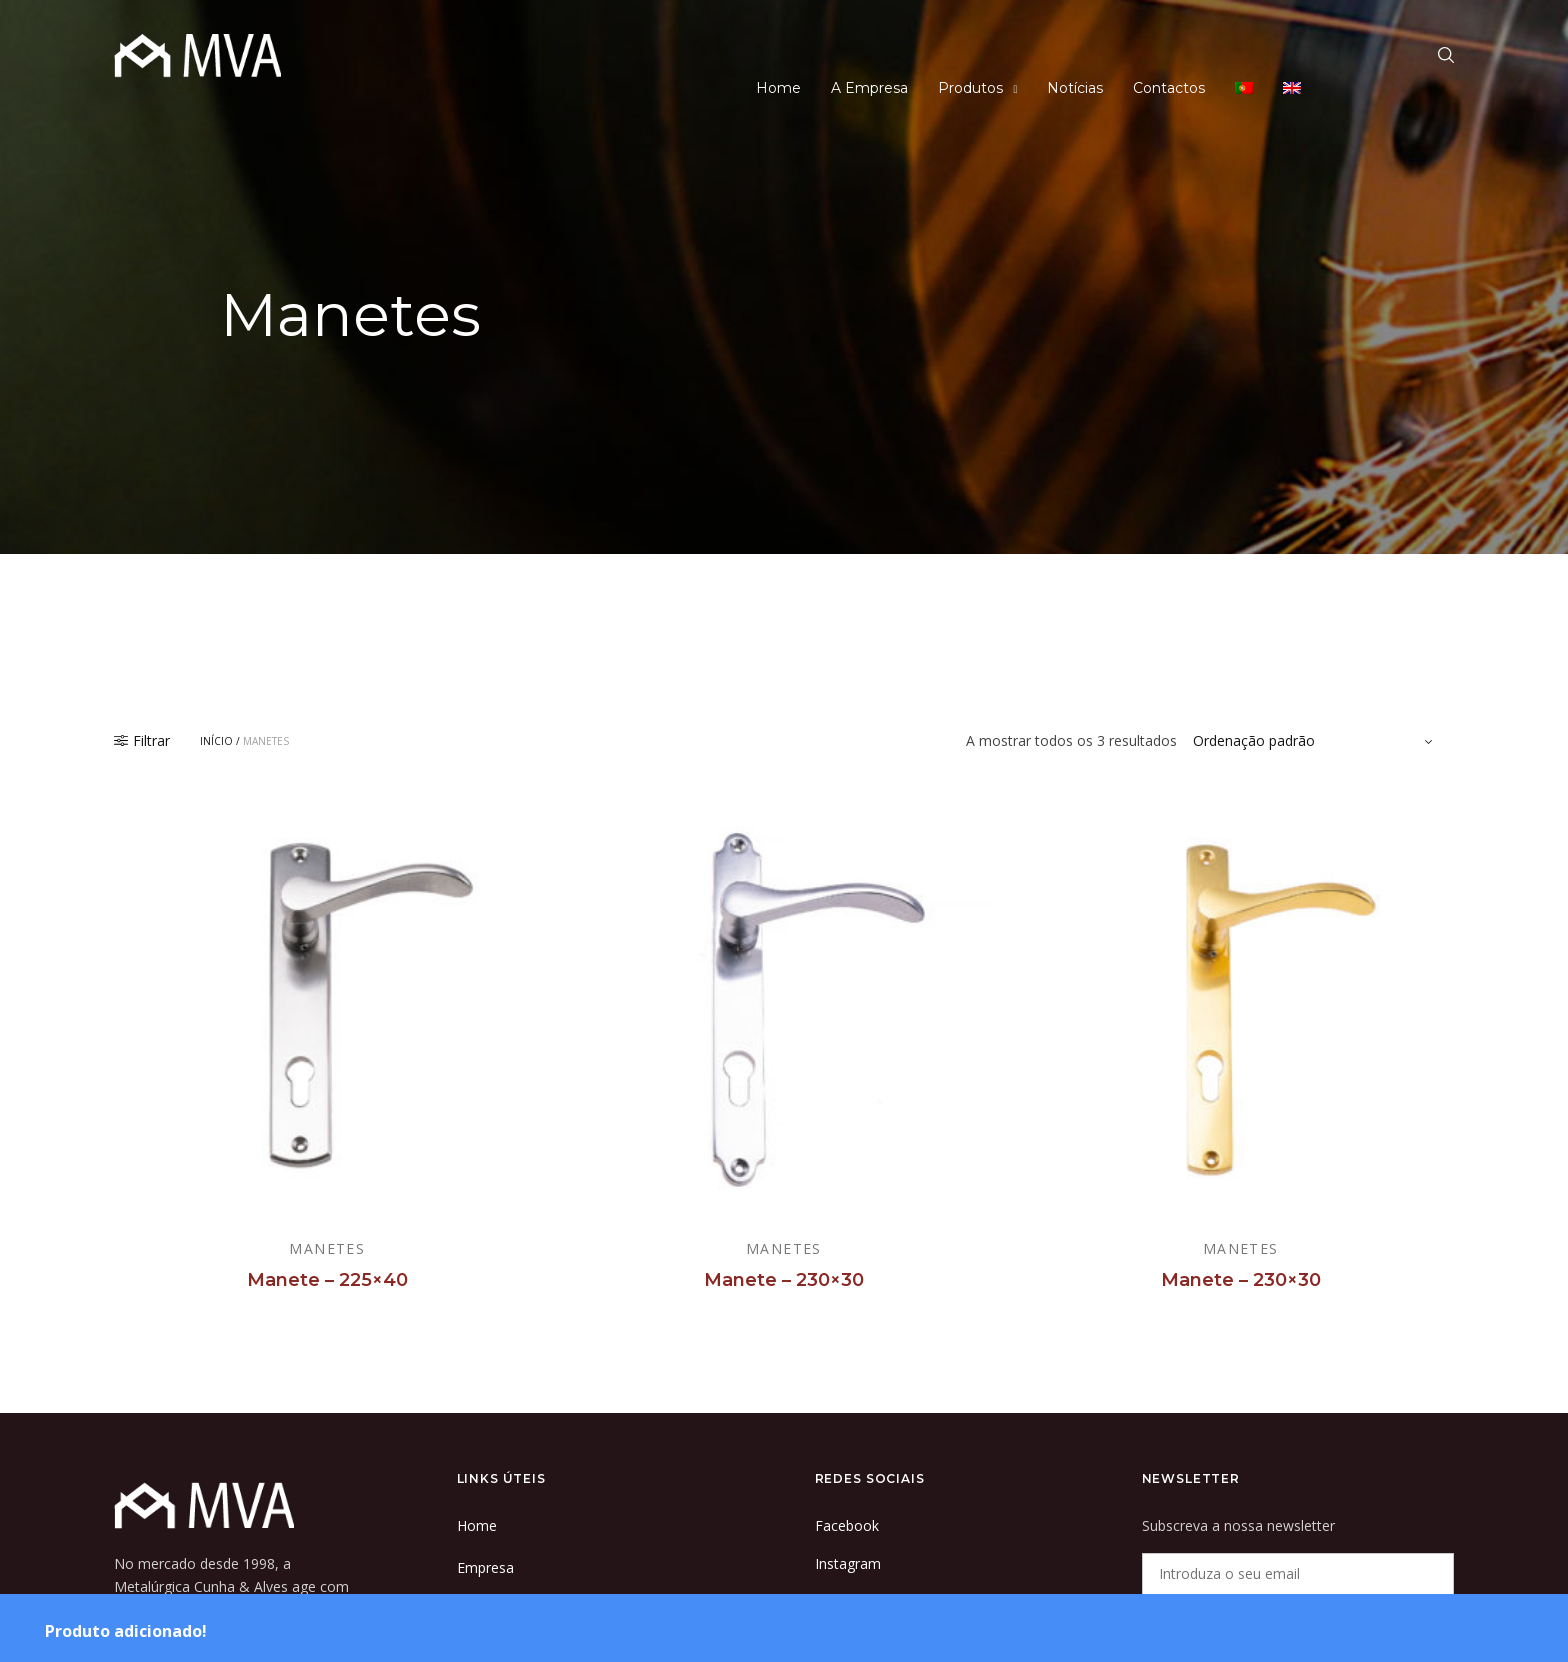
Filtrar (142, 741)
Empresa (485, 1567)
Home (778, 88)
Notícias (1075, 88)
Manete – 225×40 (327, 1280)
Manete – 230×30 (784, 1280)
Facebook (847, 1525)
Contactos (1169, 88)
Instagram (848, 1563)
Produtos (970, 88)
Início (216, 741)
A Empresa (869, 88)
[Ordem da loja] (1315, 741)
